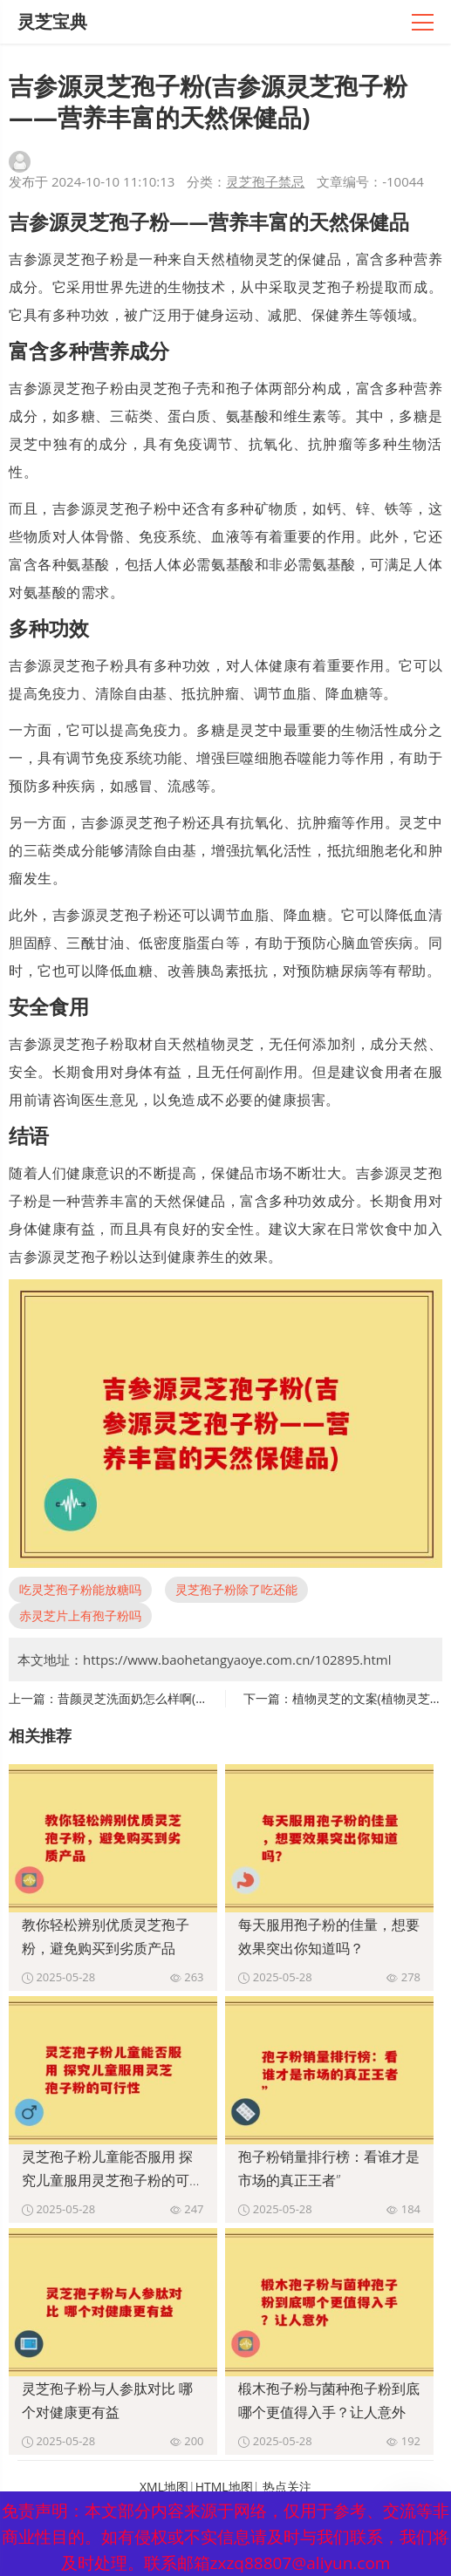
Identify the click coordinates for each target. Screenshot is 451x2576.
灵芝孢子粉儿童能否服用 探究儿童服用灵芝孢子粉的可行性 (112, 2180)
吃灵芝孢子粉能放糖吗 (80, 1589)
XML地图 (164, 2486)
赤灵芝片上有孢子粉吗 (80, 1615)
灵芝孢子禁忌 (265, 181)
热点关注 (287, 2486)
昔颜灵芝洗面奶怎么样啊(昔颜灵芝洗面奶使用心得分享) (208, 1698)
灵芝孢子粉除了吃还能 (236, 1589)
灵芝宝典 (52, 21)
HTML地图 (224, 2486)
